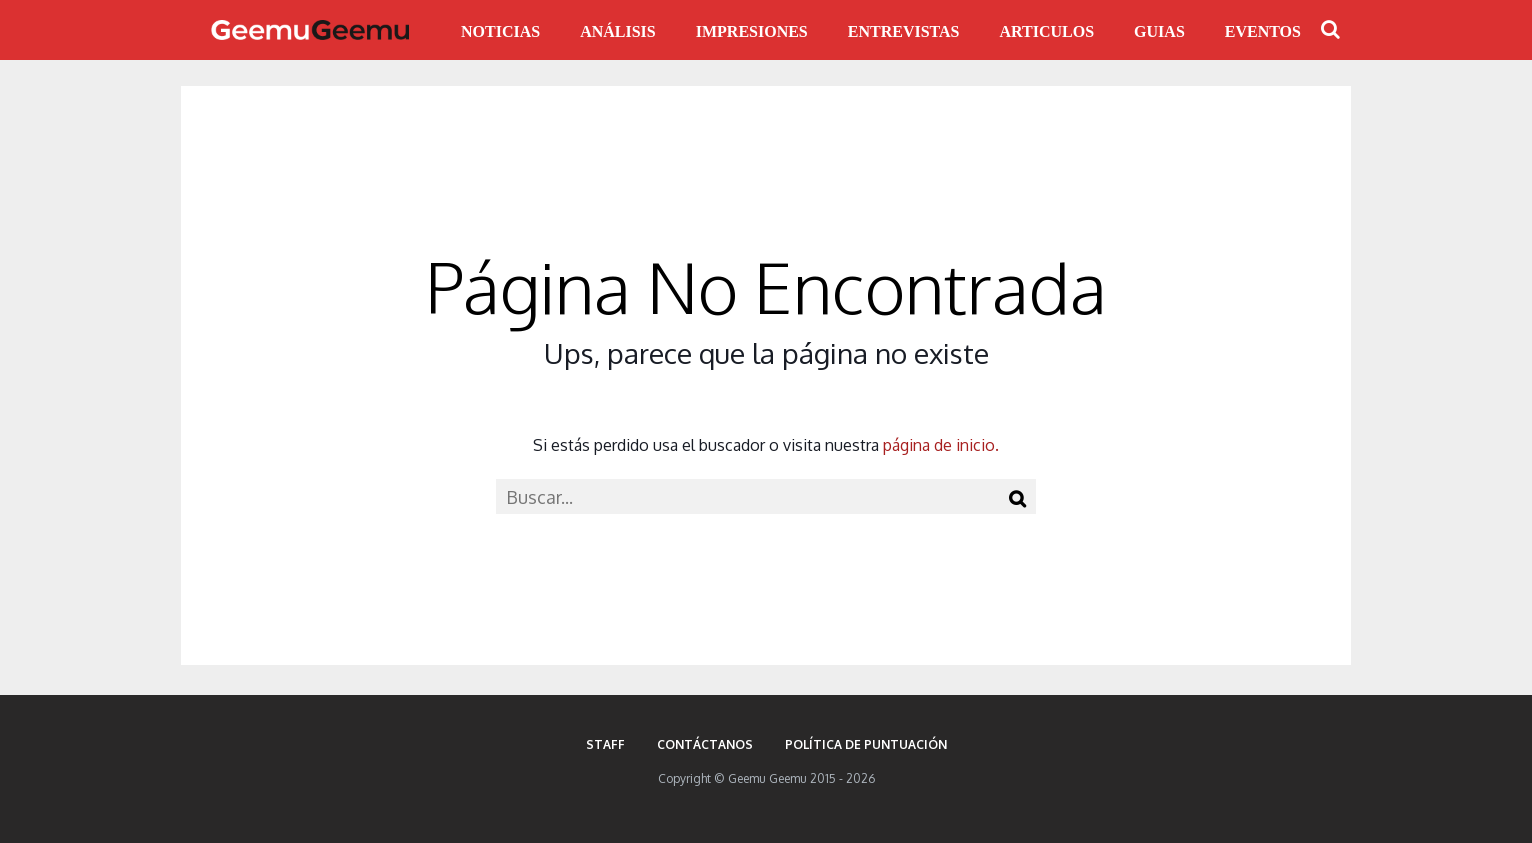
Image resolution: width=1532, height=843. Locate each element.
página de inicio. (941, 445)
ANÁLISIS (618, 31)
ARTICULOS (1047, 31)
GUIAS (1159, 31)
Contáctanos (705, 744)
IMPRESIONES (752, 31)
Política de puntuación (866, 744)
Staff (605, 744)
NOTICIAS (500, 31)
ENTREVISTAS (904, 31)
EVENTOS (1263, 31)
